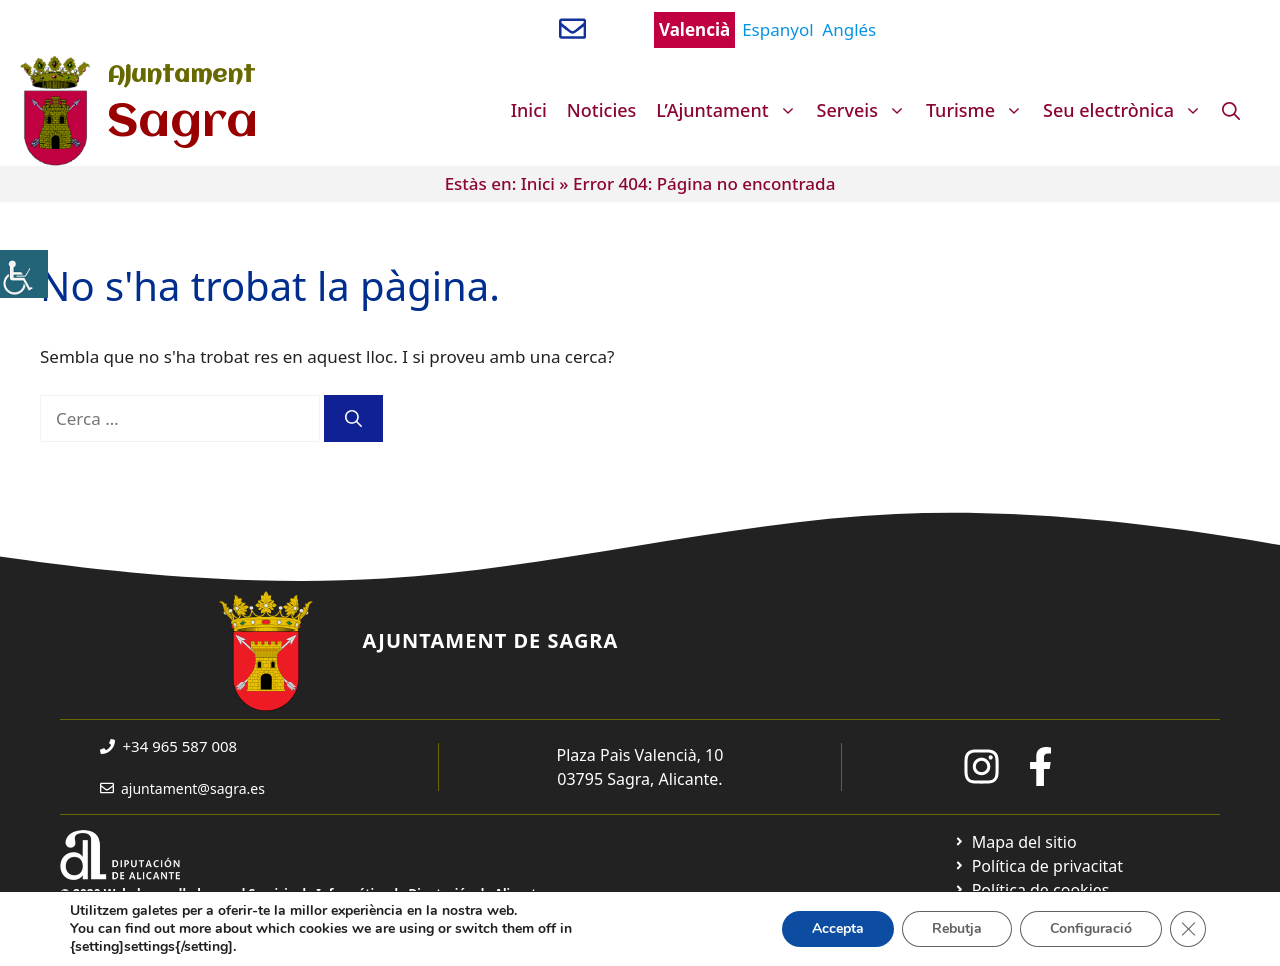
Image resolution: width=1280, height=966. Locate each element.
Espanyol (777, 29)
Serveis (866, 110)
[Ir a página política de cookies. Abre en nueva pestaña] (1031, 890)
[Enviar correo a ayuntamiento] (572, 28)
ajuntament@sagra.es (193, 788)
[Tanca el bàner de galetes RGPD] (1188, 929)
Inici (529, 110)
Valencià (694, 29)
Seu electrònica (1127, 110)
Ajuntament (181, 76)
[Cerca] (353, 419)
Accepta (838, 928)
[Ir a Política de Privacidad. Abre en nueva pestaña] (1038, 866)
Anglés (849, 29)
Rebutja (957, 928)
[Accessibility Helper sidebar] (24, 274)
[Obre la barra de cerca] (1231, 110)
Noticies (602, 110)
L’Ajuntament (731, 110)
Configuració (1091, 928)
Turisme (979, 110)
